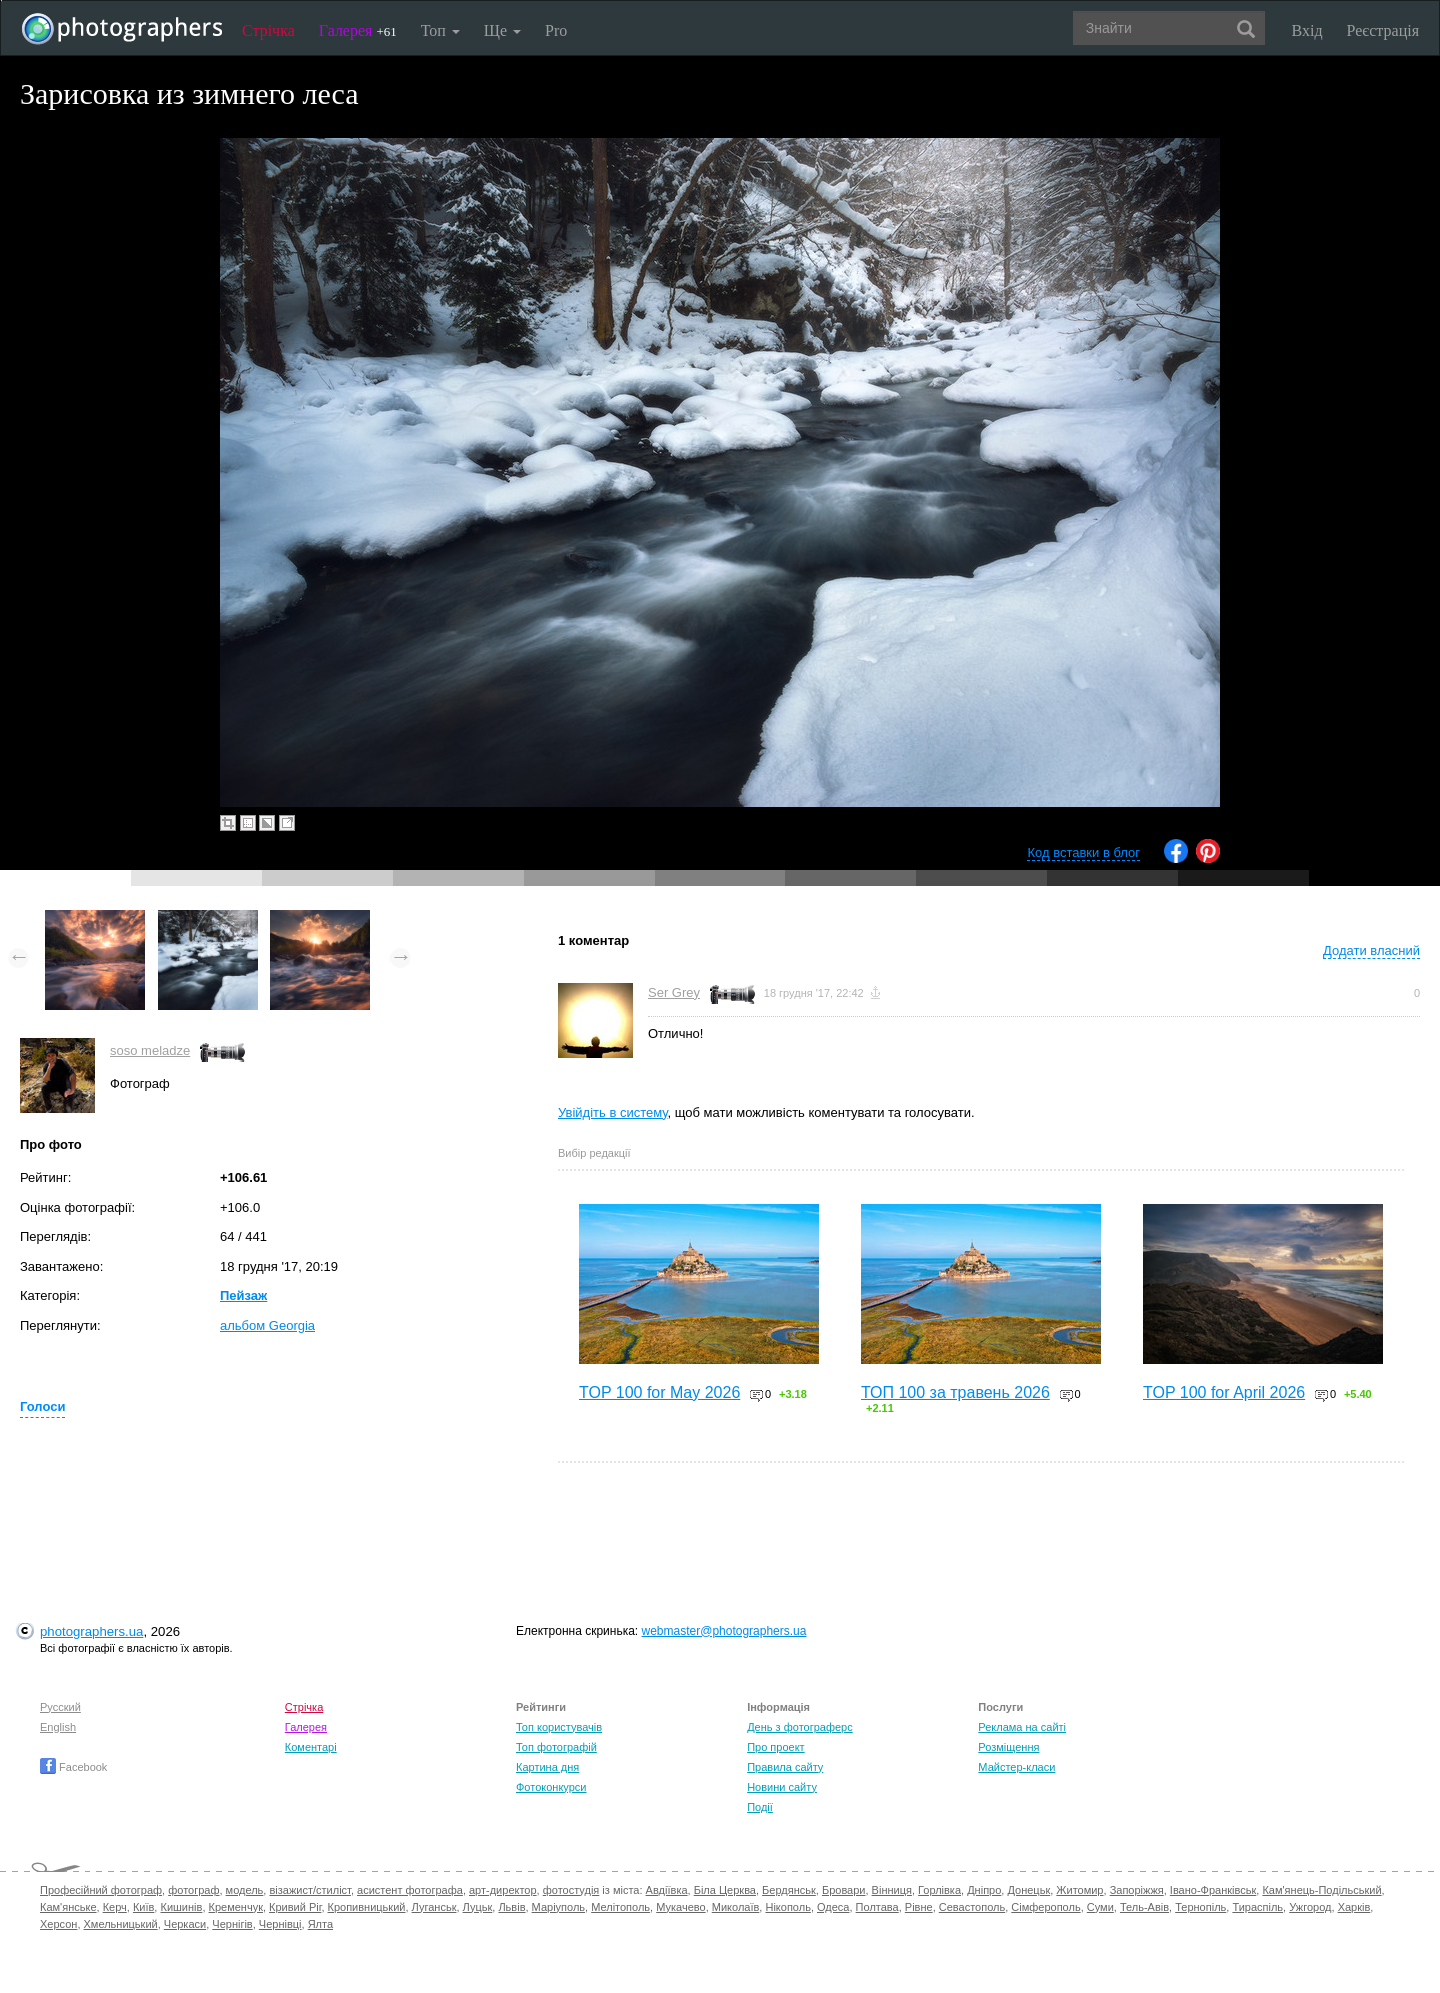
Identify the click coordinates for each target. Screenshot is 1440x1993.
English (58, 1727)
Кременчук (236, 1907)
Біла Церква (725, 1890)
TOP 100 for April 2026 (1224, 1392)
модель (245, 1890)
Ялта (320, 1924)
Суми (1100, 1907)
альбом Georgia (267, 1325)
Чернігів (232, 1924)
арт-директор (503, 1890)
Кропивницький (367, 1907)
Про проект (775, 1747)
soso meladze (150, 1050)
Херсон (58, 1924)
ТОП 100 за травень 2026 (955, 1392)
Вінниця (892, 1890)
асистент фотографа (410, 1890)
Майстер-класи (1016, 1767)
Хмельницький (121, 1924)
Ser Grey (674, 992)
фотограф (193, 1890)
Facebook (73, 1767)
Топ (440, 30)
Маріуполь (558, 1907)
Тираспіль (1257, 1907)
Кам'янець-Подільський (1321, 1890)
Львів (511, 1907)
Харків (1354, 1907)
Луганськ (434, 1907)
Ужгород (1310, 1907)
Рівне (919, 1907)
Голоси (42, 1406)
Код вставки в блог (1083, 852)
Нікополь (787, 1907)
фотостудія (571, 1890)
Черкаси (185, 1924)
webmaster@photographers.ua (724, 1631)
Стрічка (268, 30)
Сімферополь (1045, 1907)
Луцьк (478, 1907)
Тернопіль (1200, 1907)
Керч (115, 1907)
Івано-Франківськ (1213, 1890)
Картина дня (547, 1767)
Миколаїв (736, 1907)
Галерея (358, 30)
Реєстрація (1383, 30)
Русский (60, 1707)
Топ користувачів (559, 1727)
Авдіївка (667, 1890)
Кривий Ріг (295, 1907)
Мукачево (680, 1907)
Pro (556, 30)
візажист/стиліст (309, 1890)
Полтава (877, 1907)
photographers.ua (91, 1631)
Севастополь (972, 1907)
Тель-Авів (1144, 1907)
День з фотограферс (800, 1727)
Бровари (844, 1890)
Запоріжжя (1137, 1890)
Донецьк (1028, 1890)
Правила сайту (785, 1767)
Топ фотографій (556, 1747)
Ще (502, 30)
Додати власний (1371, 950)
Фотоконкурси (551, 1787)
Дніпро (984, 1890)
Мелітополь (620, 1907)
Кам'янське (68, 1907)
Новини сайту (782, 1787)
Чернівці (280, 1924)
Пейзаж (243, 1295)
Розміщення (1008, 1747)
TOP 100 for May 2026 (659, 1392)
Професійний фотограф (101, 1890)
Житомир (1079, 1890)
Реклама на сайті (1022, 1727)
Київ (143, 1907)
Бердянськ (789, 1890)
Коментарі (311, 1747)
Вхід (1307, 30)
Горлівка (939, 1890)
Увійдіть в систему (613, 1112)
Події (760, 1807)
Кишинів (181, 1907)
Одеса (833, 1907)
